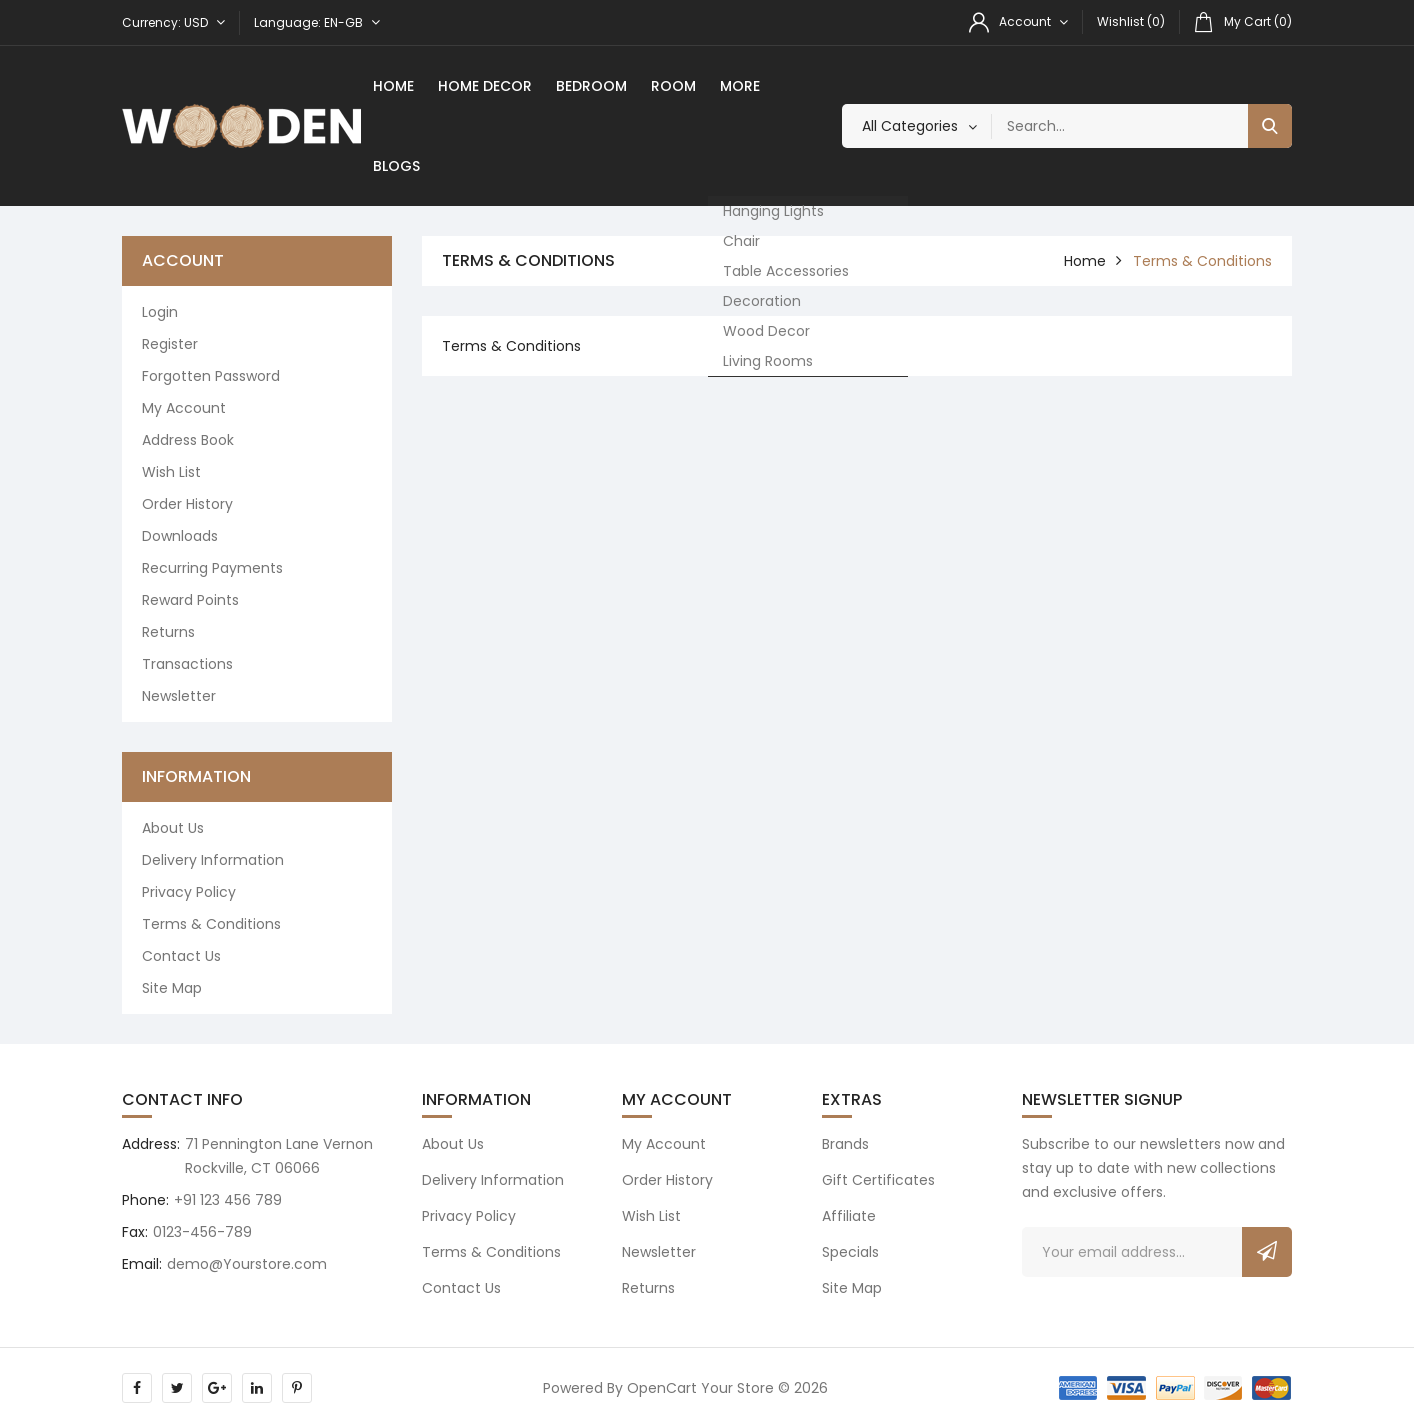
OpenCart (662, 1388)
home (1085, 261)
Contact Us (181, 956)
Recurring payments (212, 568)
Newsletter (179, 696)
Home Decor (485, 86)
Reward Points (190, 600)
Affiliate (849, 1216)
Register (170, 344)
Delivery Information (213, 860)
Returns (168, 632)
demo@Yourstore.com (247, 1264)
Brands (845, 1144)
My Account (184, 408)
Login (160, 312)
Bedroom (591, 86)
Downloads (180, 536)
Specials (850, 1252)
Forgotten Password (211, 376)
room (673, 86)
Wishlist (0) (1131, 21)
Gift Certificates (878, 1180)
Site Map (172, 988)
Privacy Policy (189, 892)
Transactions (187, 664)
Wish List (171, 472)
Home (393, 86)
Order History (187, 504)
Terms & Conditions (211, 924)
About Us (173, 828)
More (740, 86)
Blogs (396, 166)
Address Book (188, 440)
